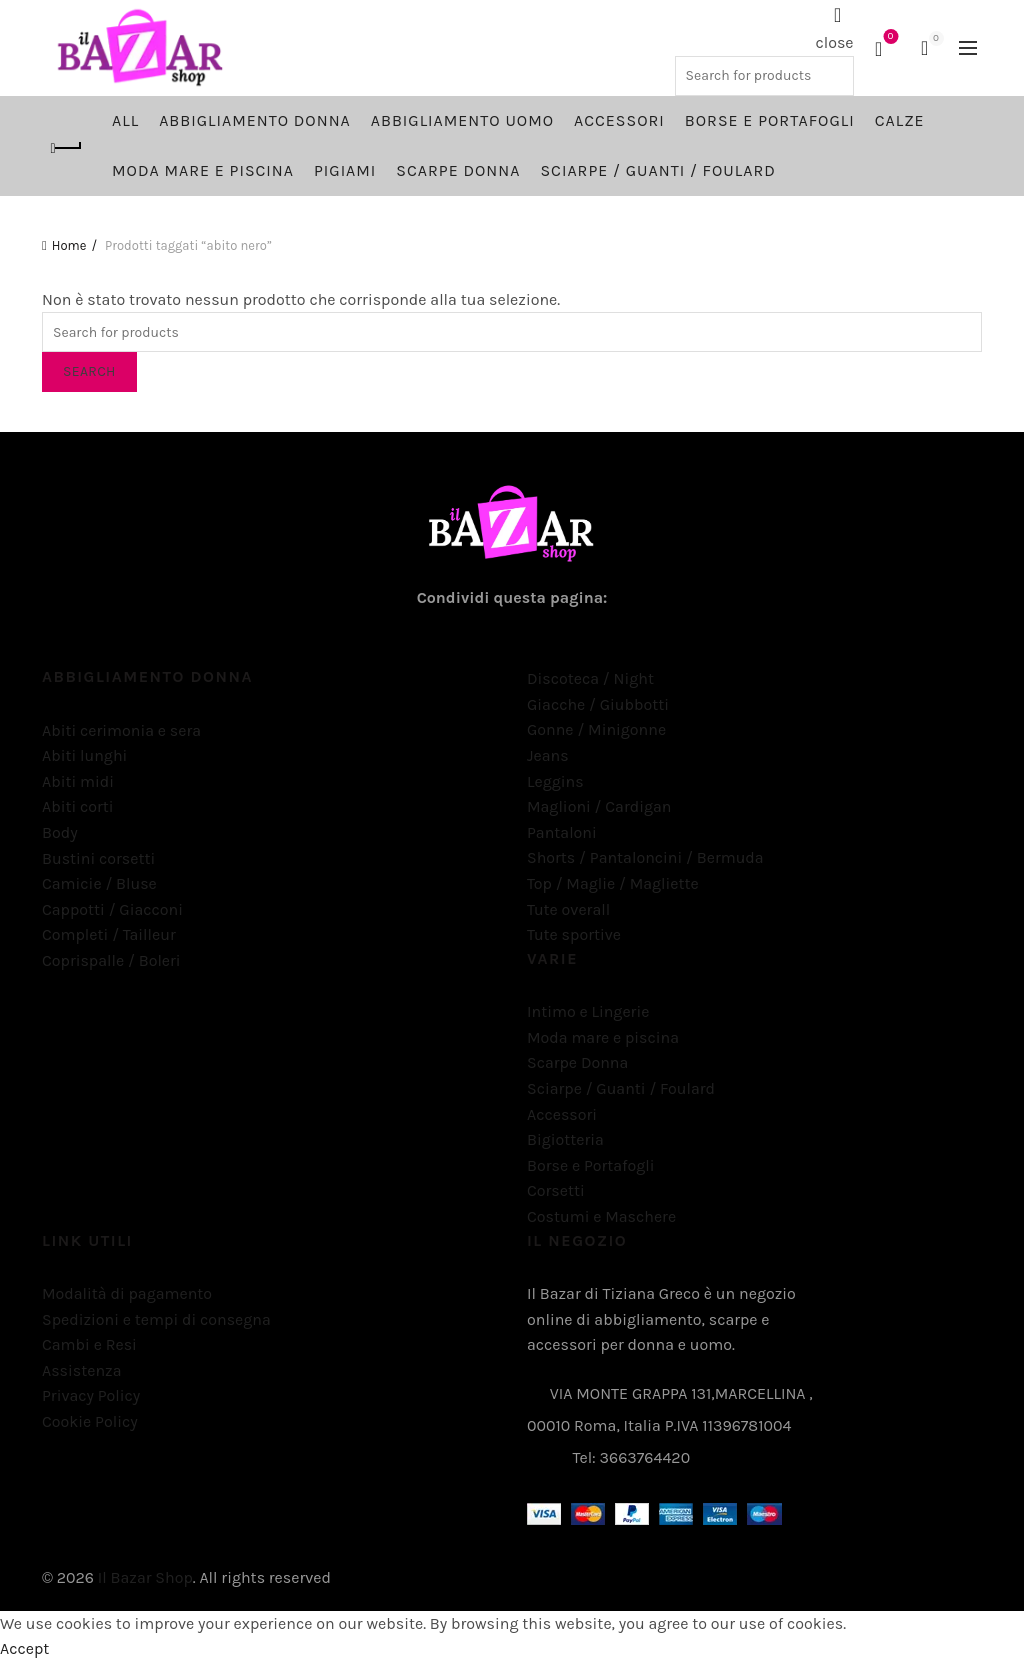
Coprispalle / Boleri (111, 960)
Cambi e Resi (89, 1344)
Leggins (555, 781)
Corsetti (556, 1190)
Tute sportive (574, 934)
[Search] (838, 15)
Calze (900, 120)
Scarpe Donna (458, 170)
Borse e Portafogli (770, 120)
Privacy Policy (91, 1395)
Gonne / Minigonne (596, 729)
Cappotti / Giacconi (112, 909)
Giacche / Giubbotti (598, 704)
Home (69, 245)
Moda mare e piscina (203, 170)
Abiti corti (78, 806)
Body (60, 832)
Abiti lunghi (84, 755)
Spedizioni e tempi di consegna (156, 1319)
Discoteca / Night (590, 678)
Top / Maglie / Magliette (613, 883)
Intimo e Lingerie (588, 1011)
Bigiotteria (565, 1139)
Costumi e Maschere (601, 1216)
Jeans (548, 755)
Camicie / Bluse (99, 883)
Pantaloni (562, 832)
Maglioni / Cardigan (599, 806)
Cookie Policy (90, 1421)
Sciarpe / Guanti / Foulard (657, 170)
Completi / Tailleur (109, 934)
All (125, 120)
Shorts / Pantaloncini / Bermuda (645, 857)
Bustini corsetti (98, 858)
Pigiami (345, 170)
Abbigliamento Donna (255, 120)
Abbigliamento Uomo (462, 120)
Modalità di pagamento (127, 1293)
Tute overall (568, 909)
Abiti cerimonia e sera (121, 730)
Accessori (619, 120)
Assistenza (81, 1370)
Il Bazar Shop (145, 1577)
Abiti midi (78, 781)
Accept (24, 1648)
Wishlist (888, 39)
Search (89, 371)
